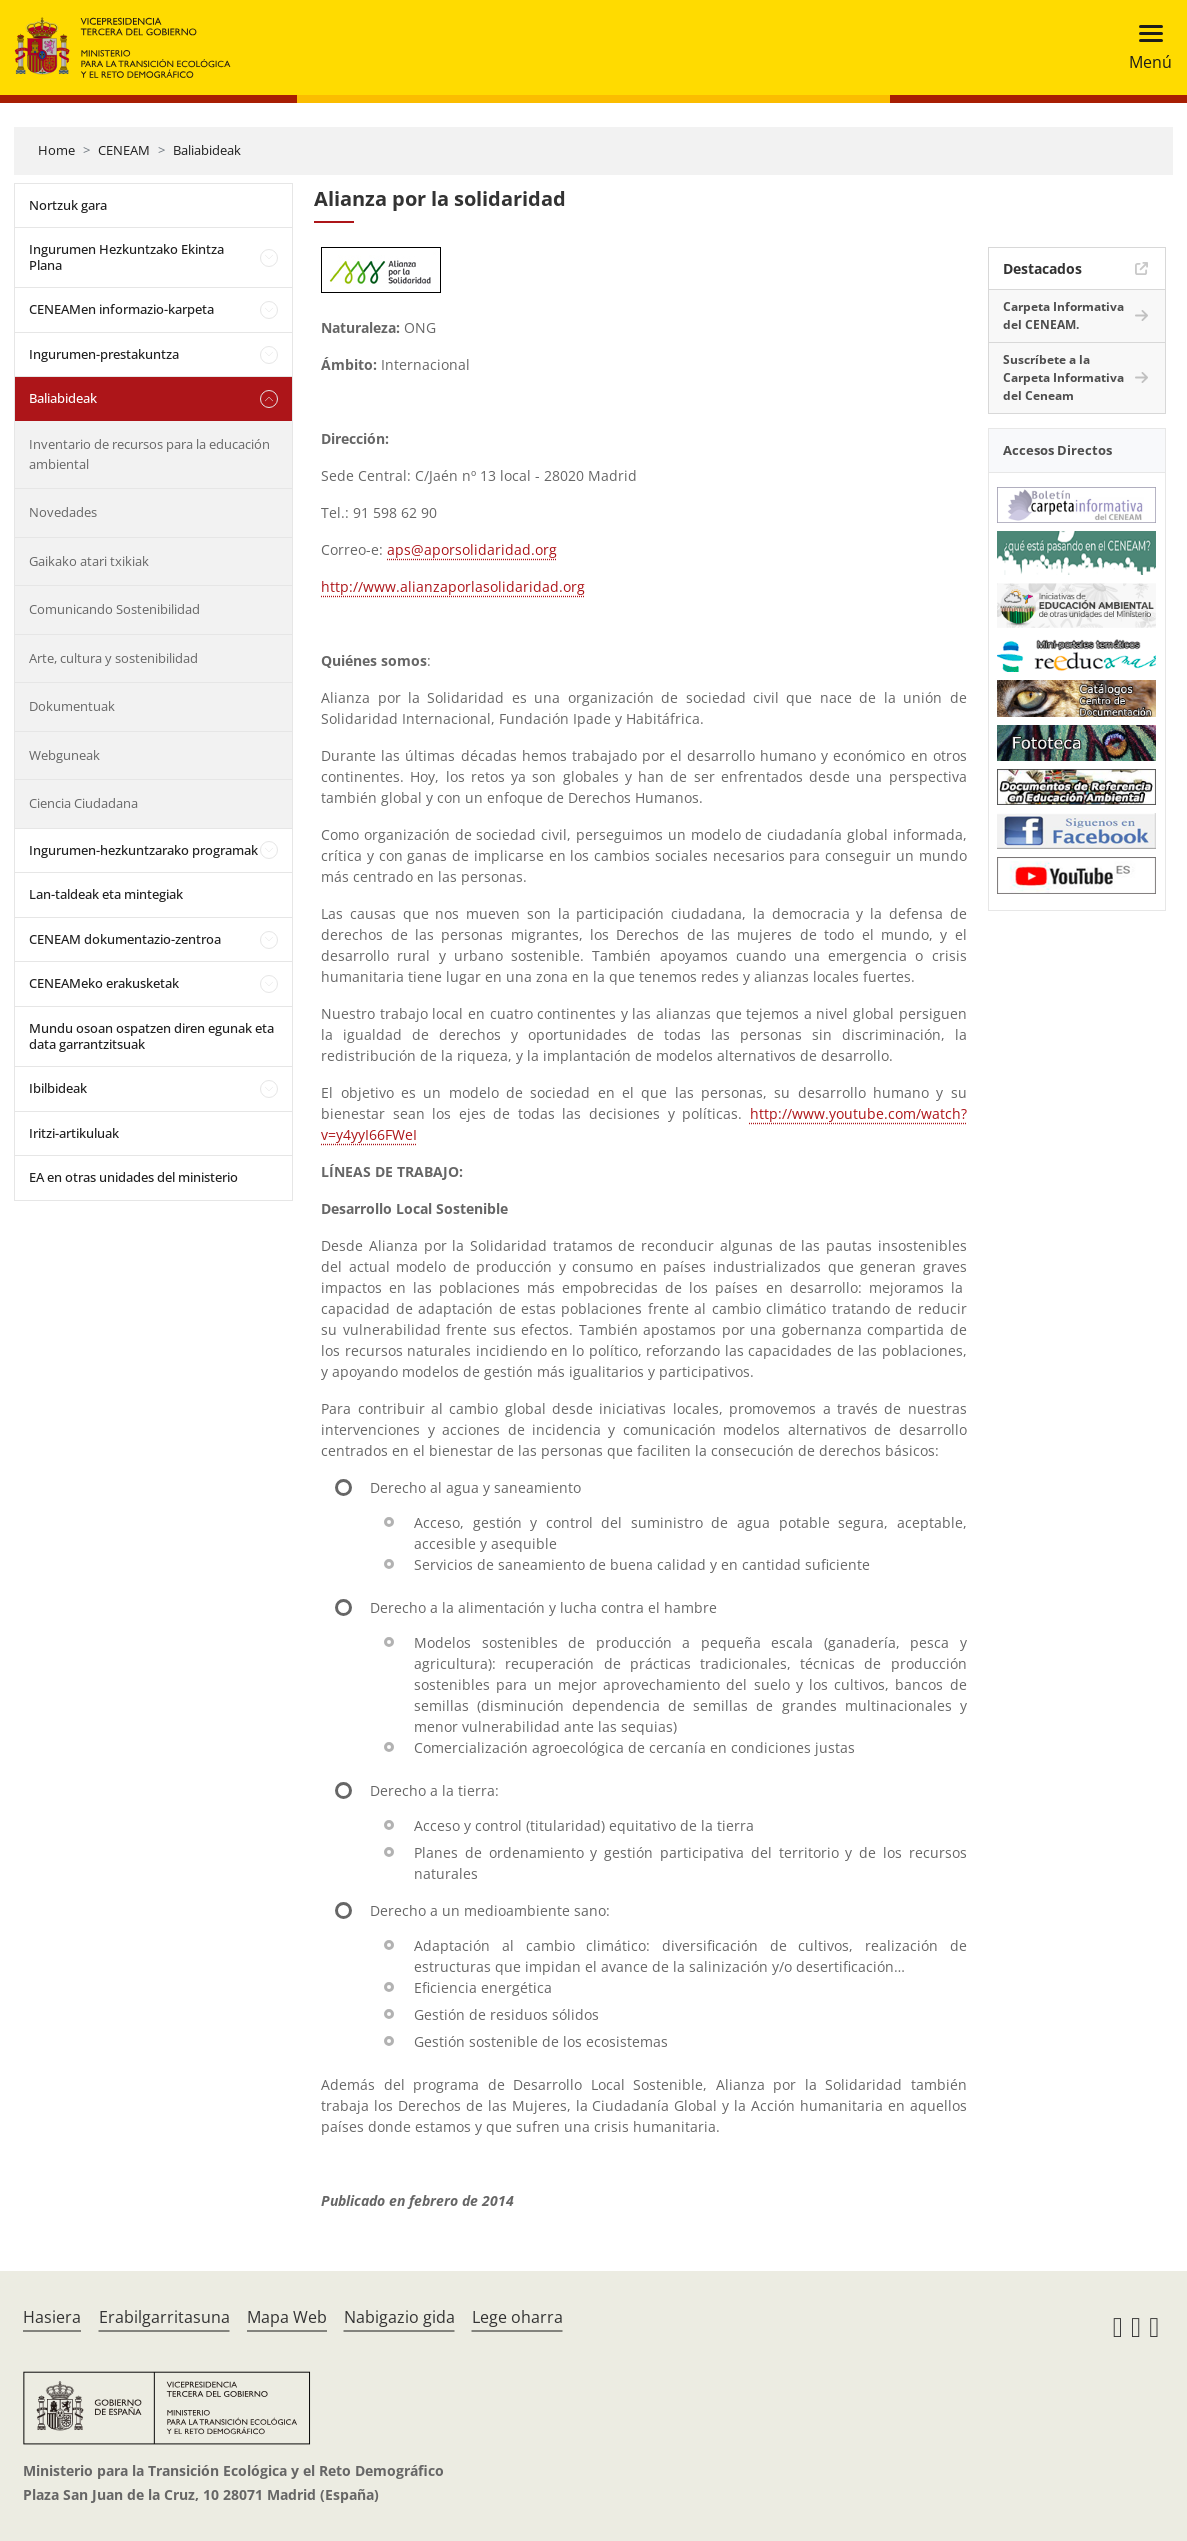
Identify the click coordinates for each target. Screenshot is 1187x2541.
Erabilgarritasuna (164, 2317)
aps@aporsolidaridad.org (472, 549)
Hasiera (52, 2317)
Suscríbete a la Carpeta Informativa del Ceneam (1063, 377)
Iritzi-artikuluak (74, 1133)
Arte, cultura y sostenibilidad (113, 658)
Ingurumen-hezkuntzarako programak (143, 850)
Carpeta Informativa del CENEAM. (1063, 315)
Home (56, 150)
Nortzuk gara (68, 205)
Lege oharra (517, 2317)
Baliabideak (207, 150)
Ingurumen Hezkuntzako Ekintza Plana (126, 257)
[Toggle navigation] (1144, 47)
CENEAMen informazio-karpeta (121, 309)
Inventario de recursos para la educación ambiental (149, 454)
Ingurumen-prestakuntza (104, 354)
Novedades (63, 512)
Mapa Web (287, 2317)
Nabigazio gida (399, 2317)
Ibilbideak (58, 1088)
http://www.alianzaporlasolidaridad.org (453, 586)
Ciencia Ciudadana (83, 803)
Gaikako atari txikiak (89, 561)
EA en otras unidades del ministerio (133, 1177)
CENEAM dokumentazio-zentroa (125, 939)
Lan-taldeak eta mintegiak (106, 894)
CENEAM (124, 150)
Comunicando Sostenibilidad (114, 609)
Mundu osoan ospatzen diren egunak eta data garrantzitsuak (151, 1036)
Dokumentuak (72, 706)
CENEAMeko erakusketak (104, 983)
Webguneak (64, 755)
